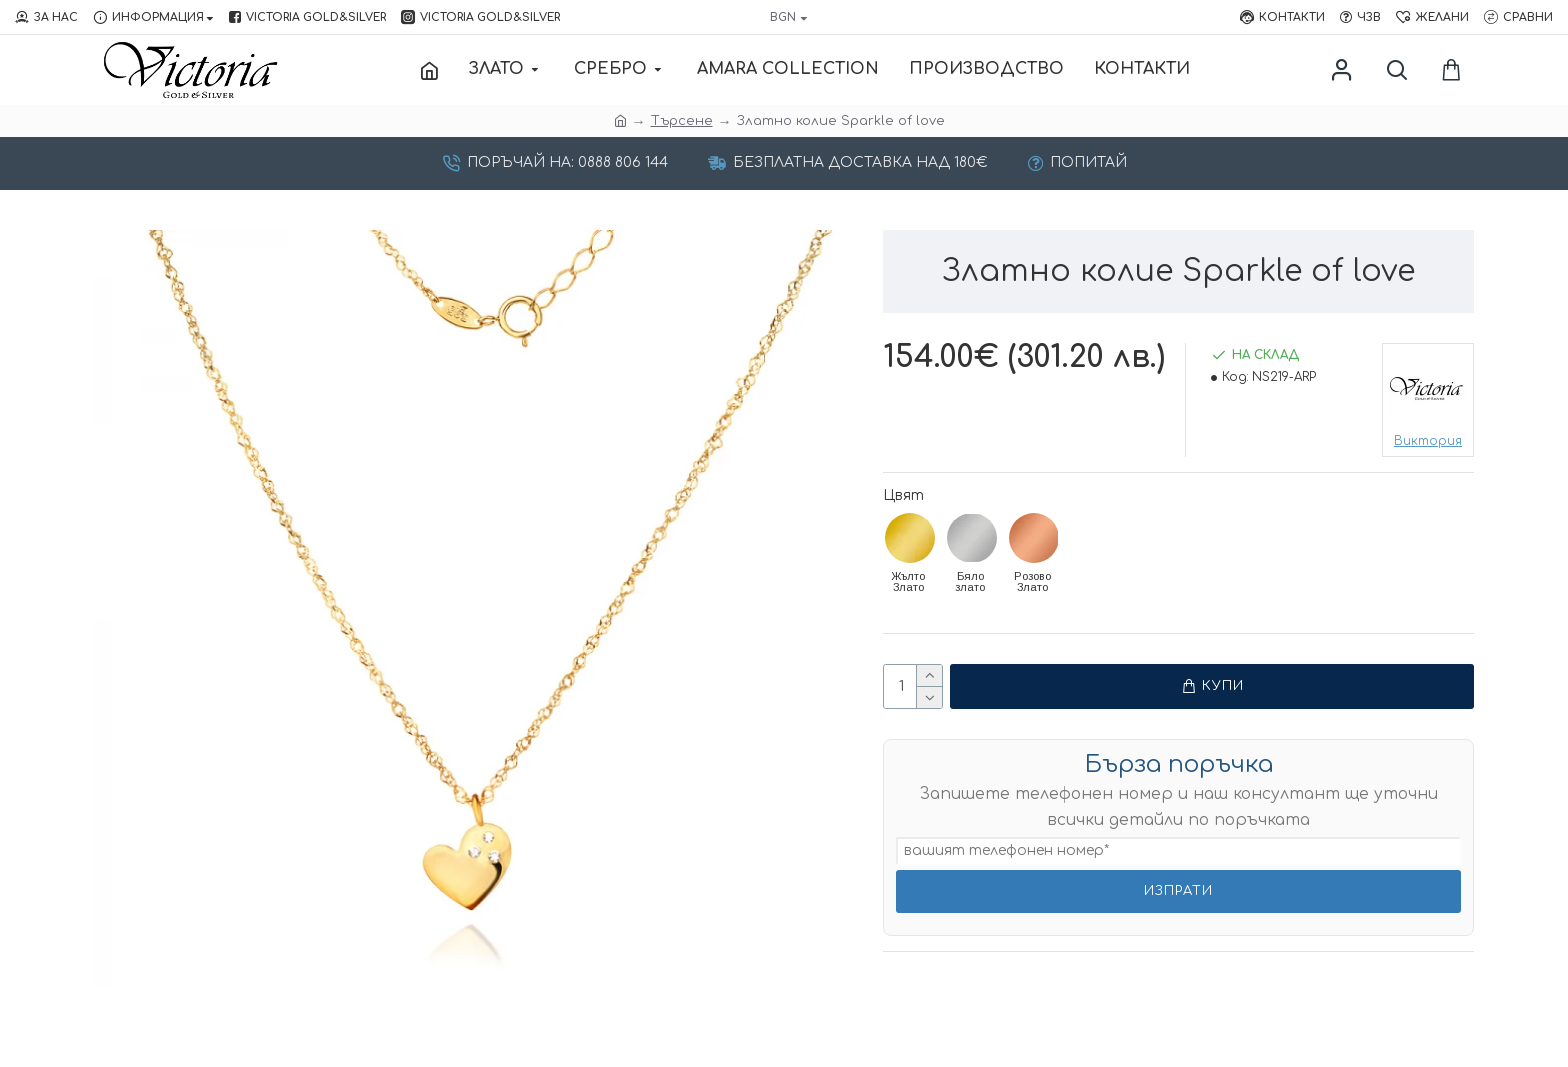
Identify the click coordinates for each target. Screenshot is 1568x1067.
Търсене (682, 121)
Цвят (903, 495)
